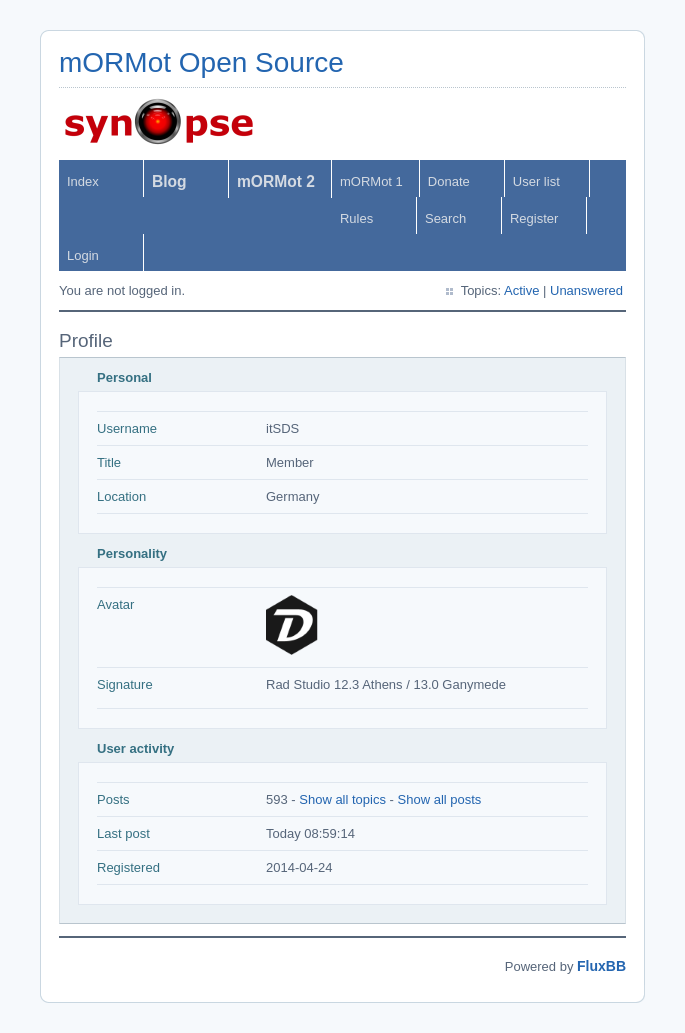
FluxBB (601, 966)
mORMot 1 (371, 181)
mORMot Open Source (201, 62)
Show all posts (440, 799)
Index (83, 181)
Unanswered (586, 290)
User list (536, 181)
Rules (356, 218)
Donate (449, 181)
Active (521, 290)
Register (534, 218)
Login (83, 255)
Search (445, 218)
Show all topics (342, 799)
